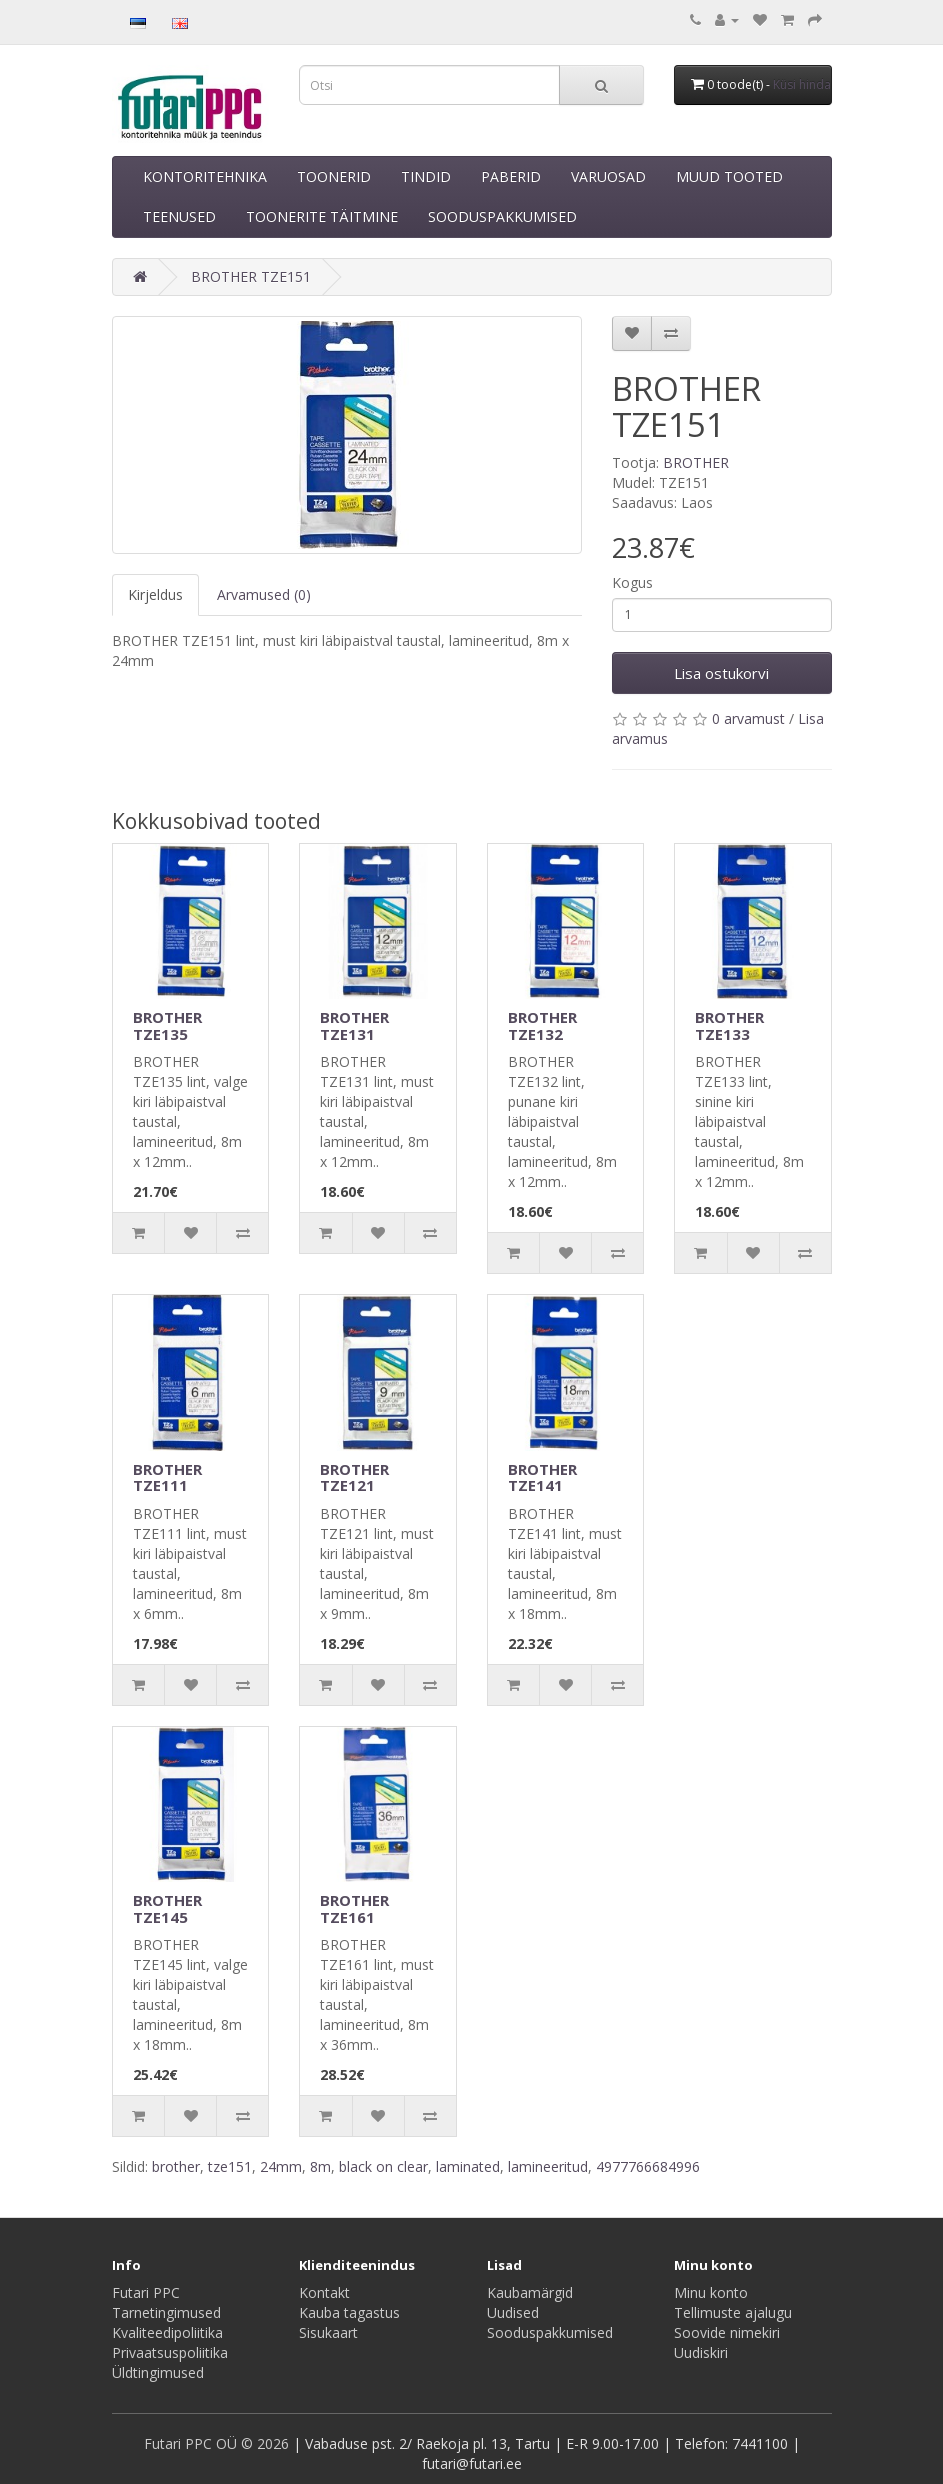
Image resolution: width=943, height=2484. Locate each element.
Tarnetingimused (166, 2312)
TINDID (426, 176)
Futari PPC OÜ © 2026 (218, 2443)
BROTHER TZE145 (167, 1908)
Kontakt (324, 2292)
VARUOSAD (608, 176)
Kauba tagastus (349, 2312)
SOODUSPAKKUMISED (502, 216)
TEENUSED (179, 216)
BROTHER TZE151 (251, 276)
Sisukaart (328, 2332)
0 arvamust (748, 718)
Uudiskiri (701, 2352)
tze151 (230, 2166)
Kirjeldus (155, 594)
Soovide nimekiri (727, 2332)
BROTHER (696, 462)
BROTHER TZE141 (542, 1477)
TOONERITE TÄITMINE (322, 216)
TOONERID (334, 176)
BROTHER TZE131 (354, 1025)
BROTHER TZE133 (729, 1025)
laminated (468, 2166)
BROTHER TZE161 (354, 1908)
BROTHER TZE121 (354, 1477)
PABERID (511, 176)
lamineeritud (548, 2166)
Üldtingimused (158, 2372)
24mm (281, 2166)
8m (320, 2166)
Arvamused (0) (264, 594)
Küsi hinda (802, 84)
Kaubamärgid (530, 2292)
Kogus (632, 582)
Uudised (513, 2312)
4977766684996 (648, 2166)
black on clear (383, 2166)
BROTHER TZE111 (167, 1477)
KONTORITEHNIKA (205, 176)
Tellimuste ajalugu (733, 2312)
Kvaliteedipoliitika (167, 2332)
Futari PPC (146, 2292)
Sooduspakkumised (550, 2332)
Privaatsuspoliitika (170, 2352)
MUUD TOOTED (729, 176)
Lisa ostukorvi (721, 673)
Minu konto (711, 2292)
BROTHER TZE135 (167, 1025)
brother (176, 2166)
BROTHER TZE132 (542, 1025)
